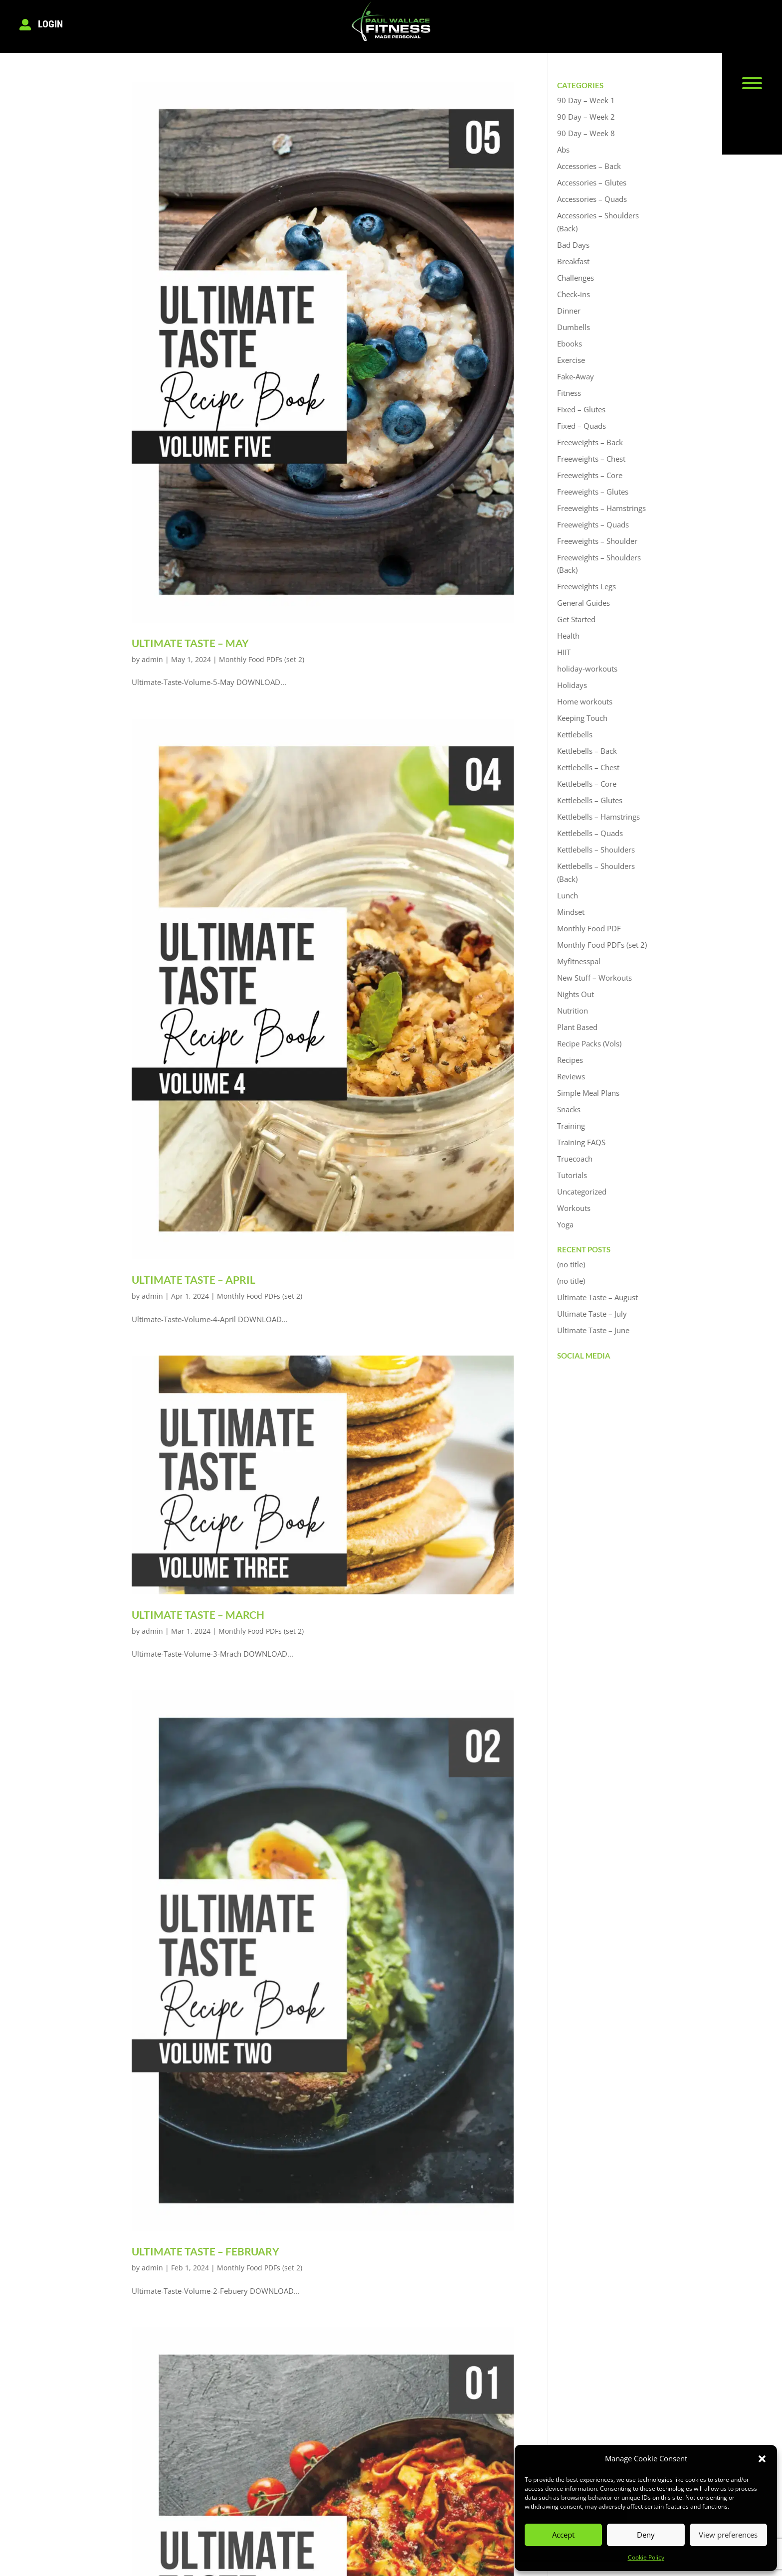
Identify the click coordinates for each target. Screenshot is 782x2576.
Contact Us (231, 2489)
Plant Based (577, 1027)
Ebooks (569, 343)
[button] (762, 2459)
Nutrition (572, 1011)
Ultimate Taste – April (193, 1279)
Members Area (373, 2474)
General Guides (583, 603)
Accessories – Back (589, 166)
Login (50, 24)
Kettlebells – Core (586, 784)
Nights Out (575, 994)
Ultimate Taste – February (205, 1949)
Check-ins (573, 294)
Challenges (575, 278)
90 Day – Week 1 (586, 100)
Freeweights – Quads (593, 524)
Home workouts (584, 701)
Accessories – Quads (592, 199)
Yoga (565, 1224)
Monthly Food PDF (589, 928)
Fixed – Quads (581, 426)
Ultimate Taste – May (190, 643)
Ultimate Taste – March (198, 1614)
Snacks (569, 1109)
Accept (563, 2535)
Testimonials (233, 2474)
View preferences (728, 2535)
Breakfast (573, 261)
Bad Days (573, 245)
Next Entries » (486, 2366)
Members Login (374, 2444)
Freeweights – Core (589, 475)
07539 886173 (509, 2459)
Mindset (571, 912)
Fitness (569, 393)
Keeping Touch (582, 718)
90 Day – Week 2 (586, 117)
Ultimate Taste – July (592, 1314)
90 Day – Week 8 (586, 133)
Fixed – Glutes (581, 409)
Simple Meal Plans (588, 1093)
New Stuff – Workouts (594, 978)
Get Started (576, 619)
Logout (360, 2459)
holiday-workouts (587, 669)
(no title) (571, 1264)
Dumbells (573, 327)
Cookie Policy (646, 2557)
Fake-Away (575, 376)
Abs (563, 150)
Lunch (567, 895)
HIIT (564, 652)
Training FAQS (581, 1142)
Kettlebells (574, 734)
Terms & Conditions (125, 2552)
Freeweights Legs (586, 586)
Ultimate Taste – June (593, 1330)
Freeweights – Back (590, 442)
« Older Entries (160, 2366)
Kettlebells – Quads (590, 833)
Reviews (571, 1076)
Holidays (572, 685)
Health (568, 636)
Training (571, 1126)
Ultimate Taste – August (597, 1297)
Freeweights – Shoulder (597, 541)
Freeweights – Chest (591, 459)
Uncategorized (581, 1192)
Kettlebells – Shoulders (596, 850)
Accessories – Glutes (591, 182)
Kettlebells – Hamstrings (598, 817)
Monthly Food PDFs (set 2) (261, 659)
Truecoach (574, 1159)
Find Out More (373, 2489)
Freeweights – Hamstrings (601, 508)
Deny (646, 2535)
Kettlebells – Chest (588, 767)
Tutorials (572, 1175)
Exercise (571, 360)
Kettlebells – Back (587, 751)
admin (152, 659)
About (223, 2444)
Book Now (230, 2459)
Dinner (569, 311)
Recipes (570, 1060)
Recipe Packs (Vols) (589, 1043)
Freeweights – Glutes (592, 492)
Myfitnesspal (578, 961)
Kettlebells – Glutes (589, 800)
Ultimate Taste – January (202, 2284)
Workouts (573, 1208)
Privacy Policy (209, 2552)
